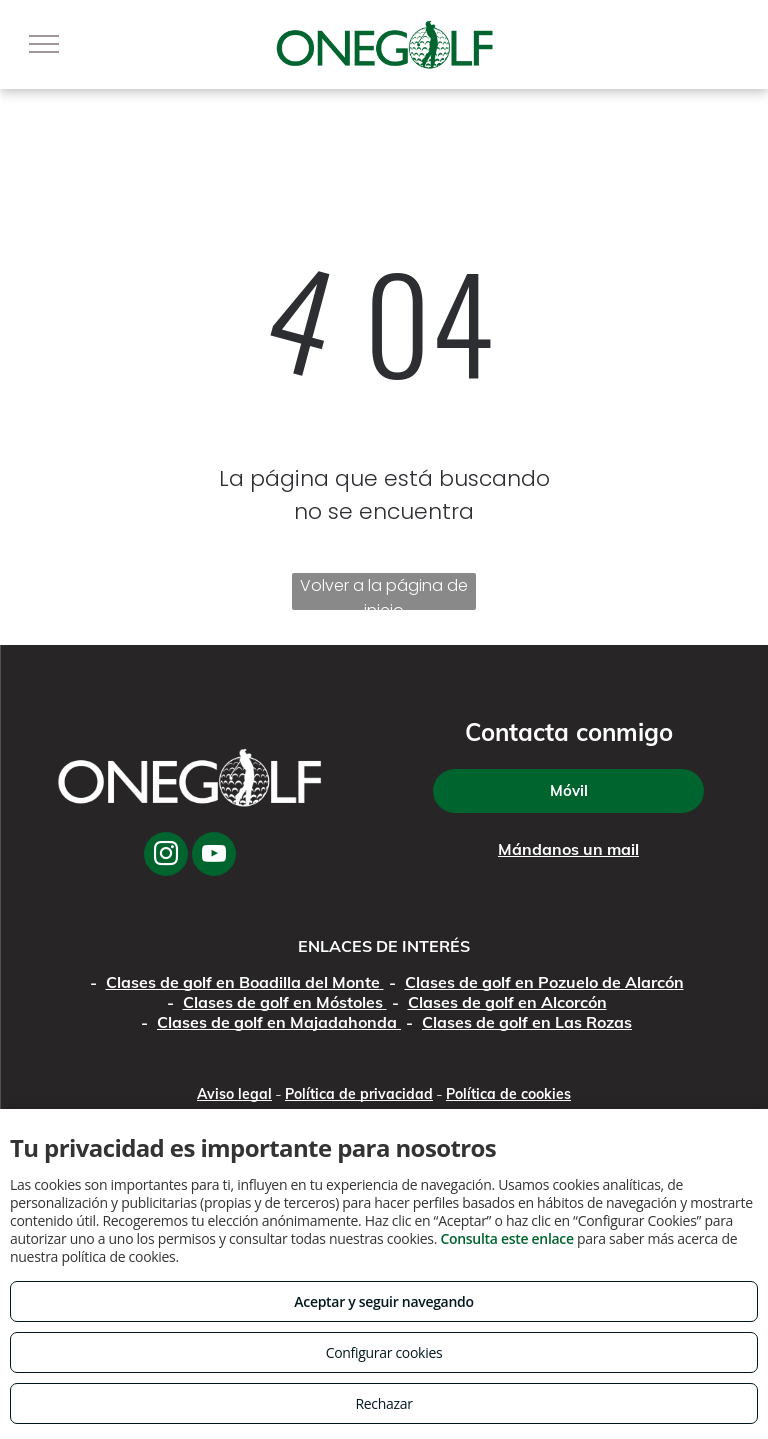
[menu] (44, 44)
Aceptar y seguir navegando (383, 1301)
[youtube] (214, 856)
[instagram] (166, 856)
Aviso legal (234, 1094)
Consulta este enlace (506, 1238)
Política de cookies (508, 1094)
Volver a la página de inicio (384, 592)
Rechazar (383, 1403)
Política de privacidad (359, 1094)
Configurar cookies (384, 1352)
